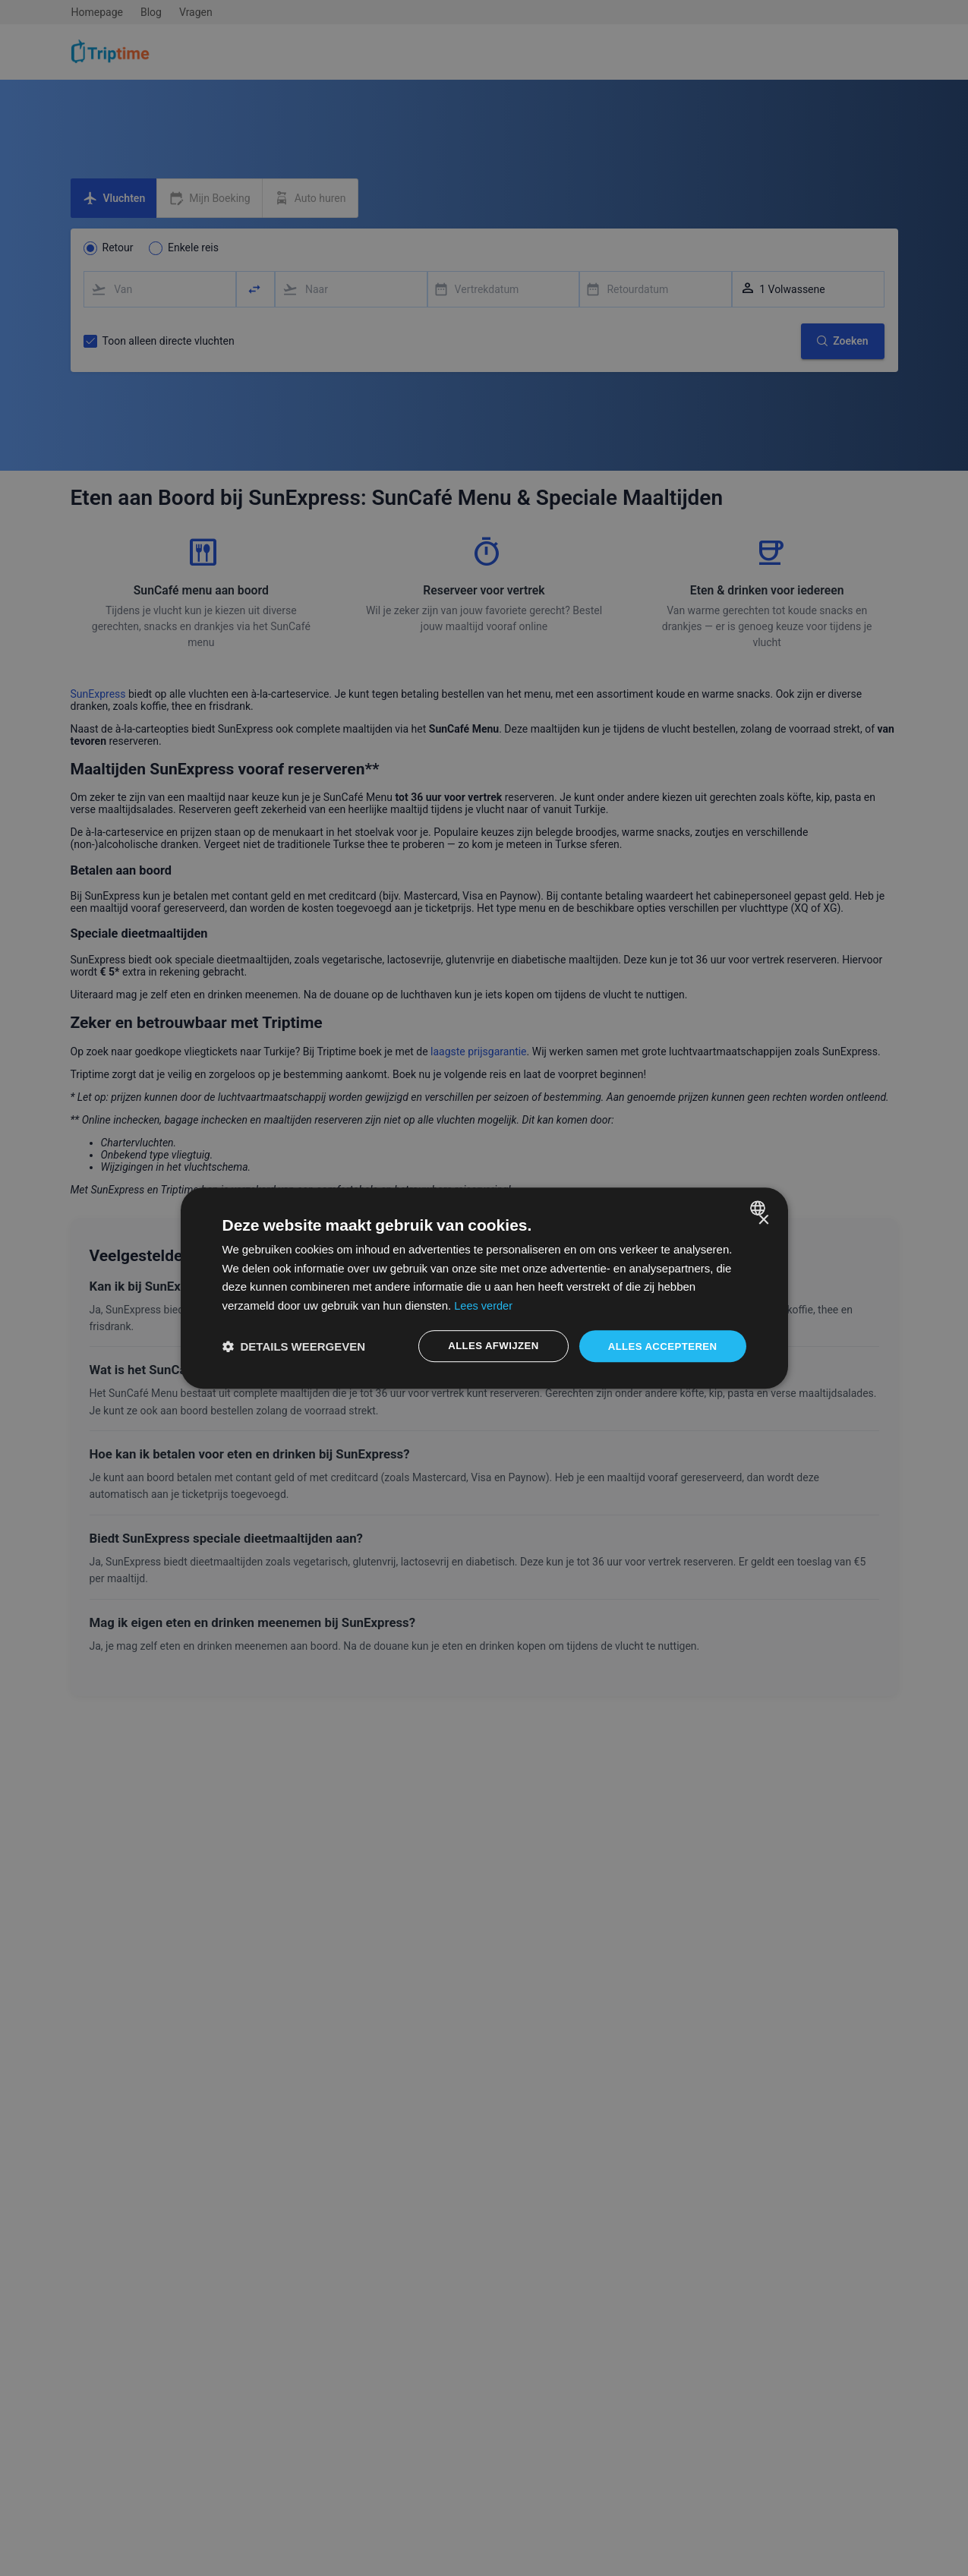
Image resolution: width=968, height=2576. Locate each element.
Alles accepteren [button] (664, 1345)
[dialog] (484, 1287)
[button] (290, 1346)
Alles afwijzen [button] (497, 1345)
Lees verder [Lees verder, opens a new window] (640, 1304)
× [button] (763, 1219)
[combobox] (759, 1206)
